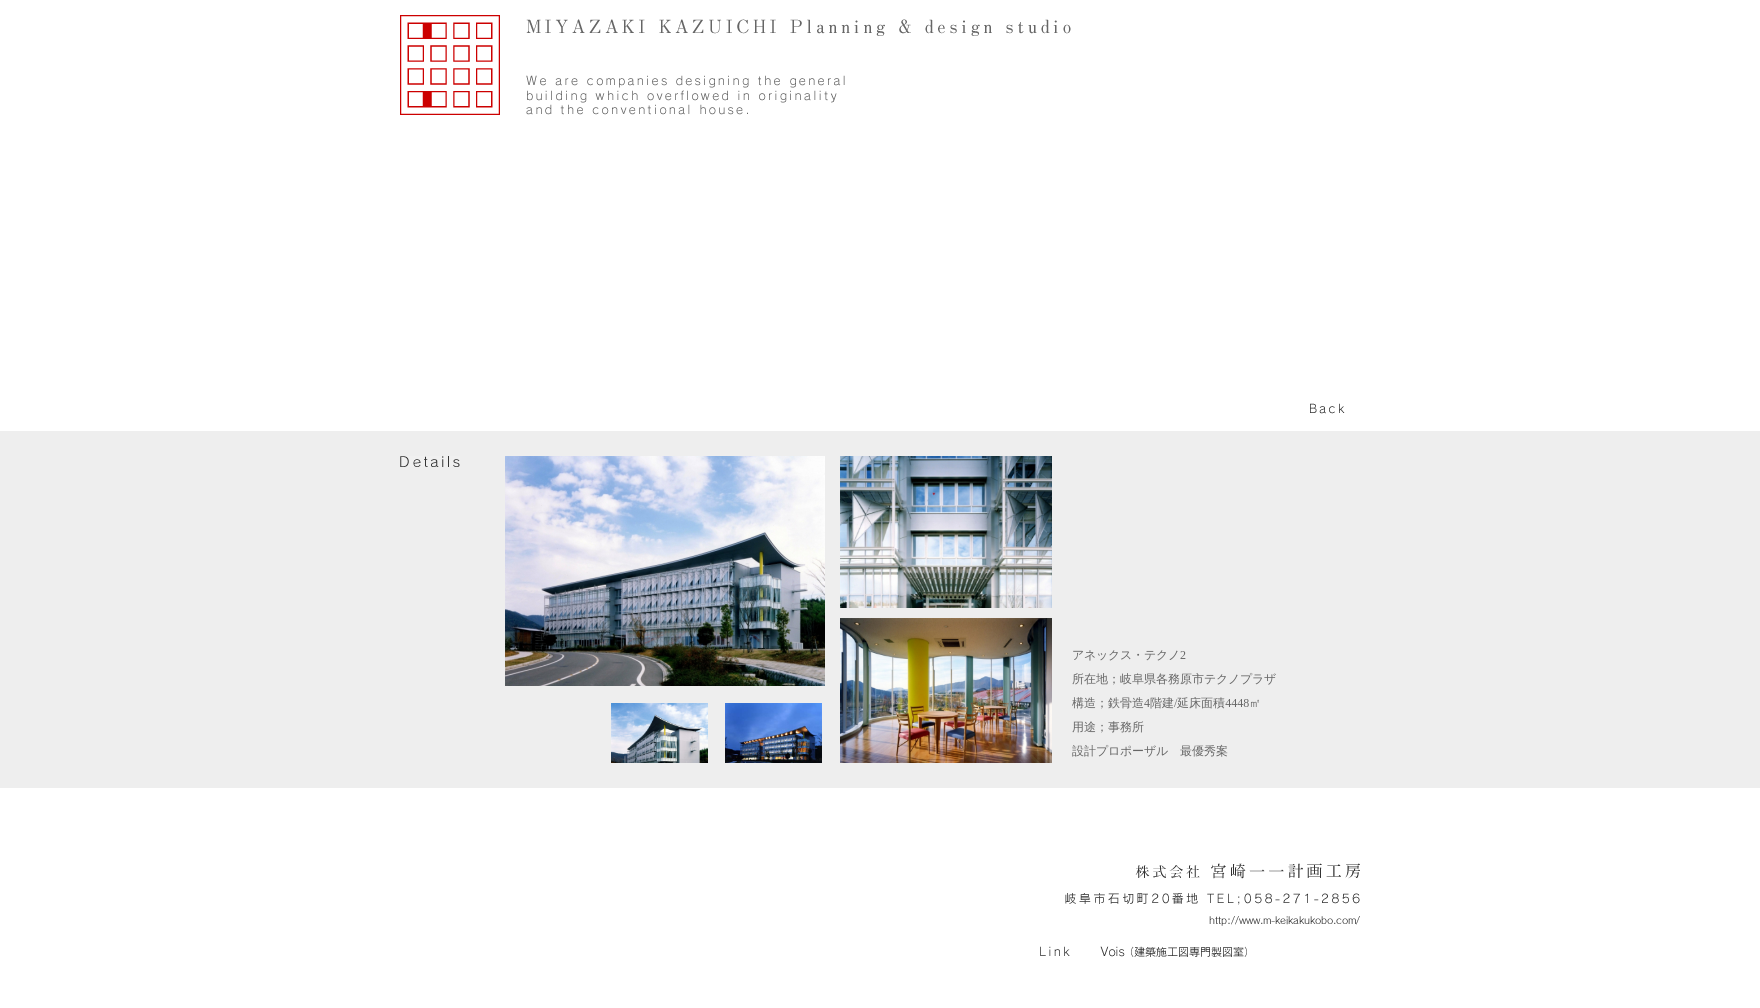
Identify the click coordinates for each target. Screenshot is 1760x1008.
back (1327, 409)
